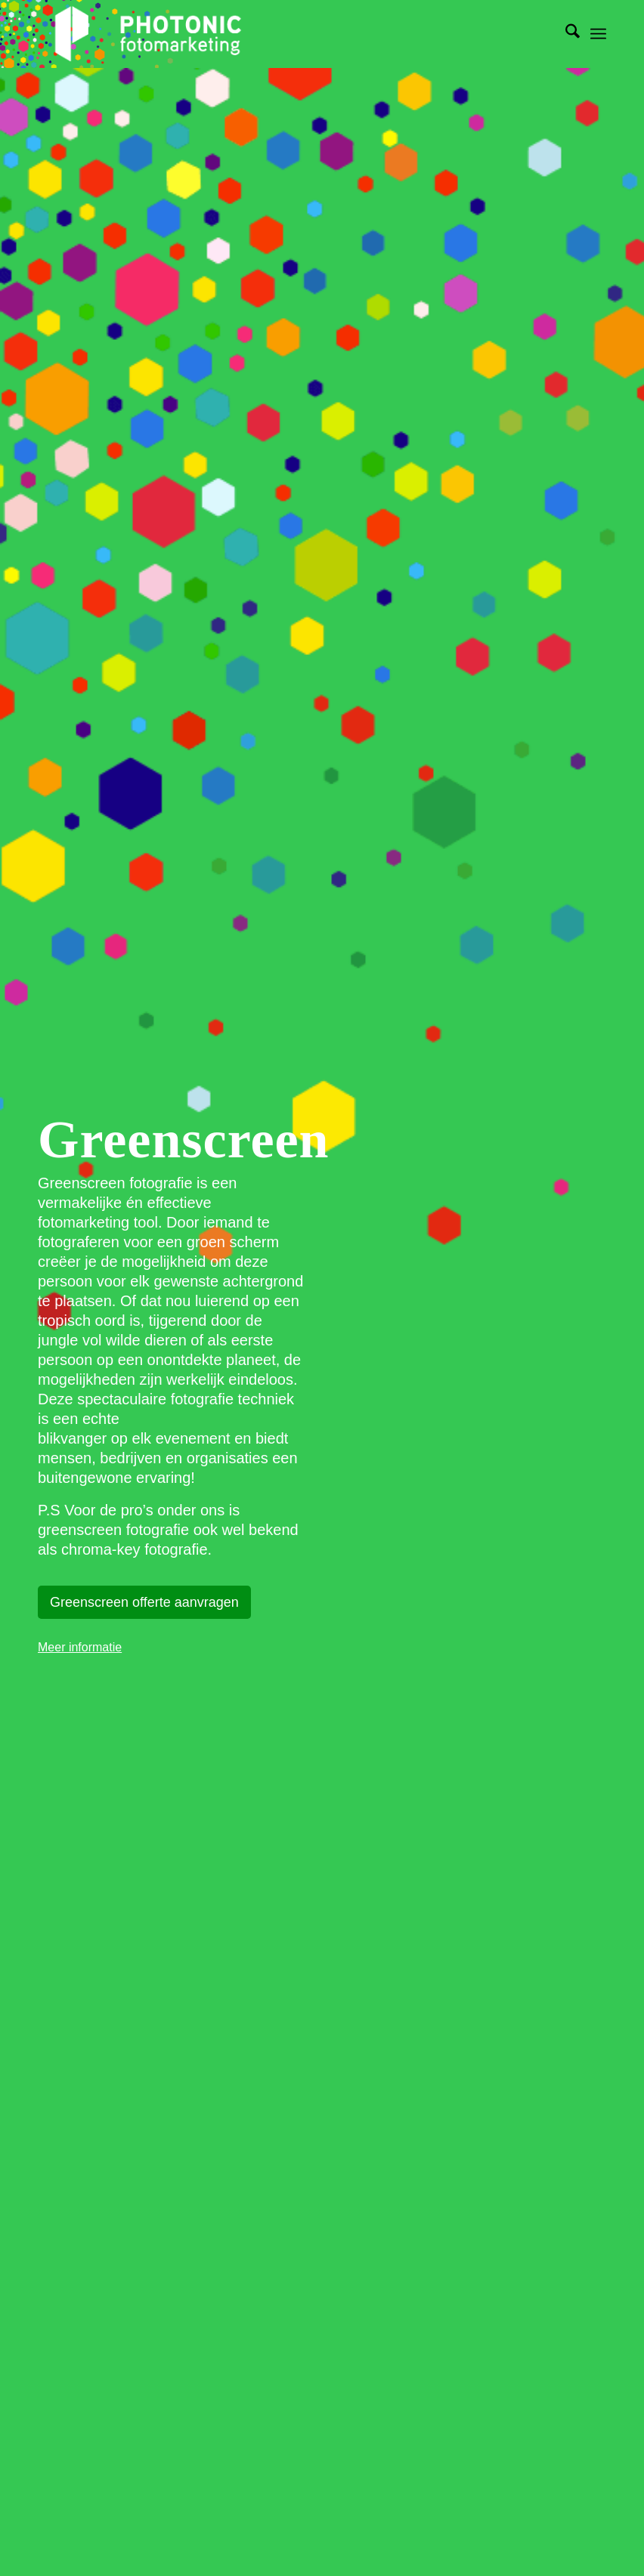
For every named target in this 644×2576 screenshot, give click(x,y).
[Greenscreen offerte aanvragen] (144, 1603)
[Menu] (598, 34)
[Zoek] (565, 34)
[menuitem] (565, 34)
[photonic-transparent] (147, 34)
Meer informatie (80, 1647)
